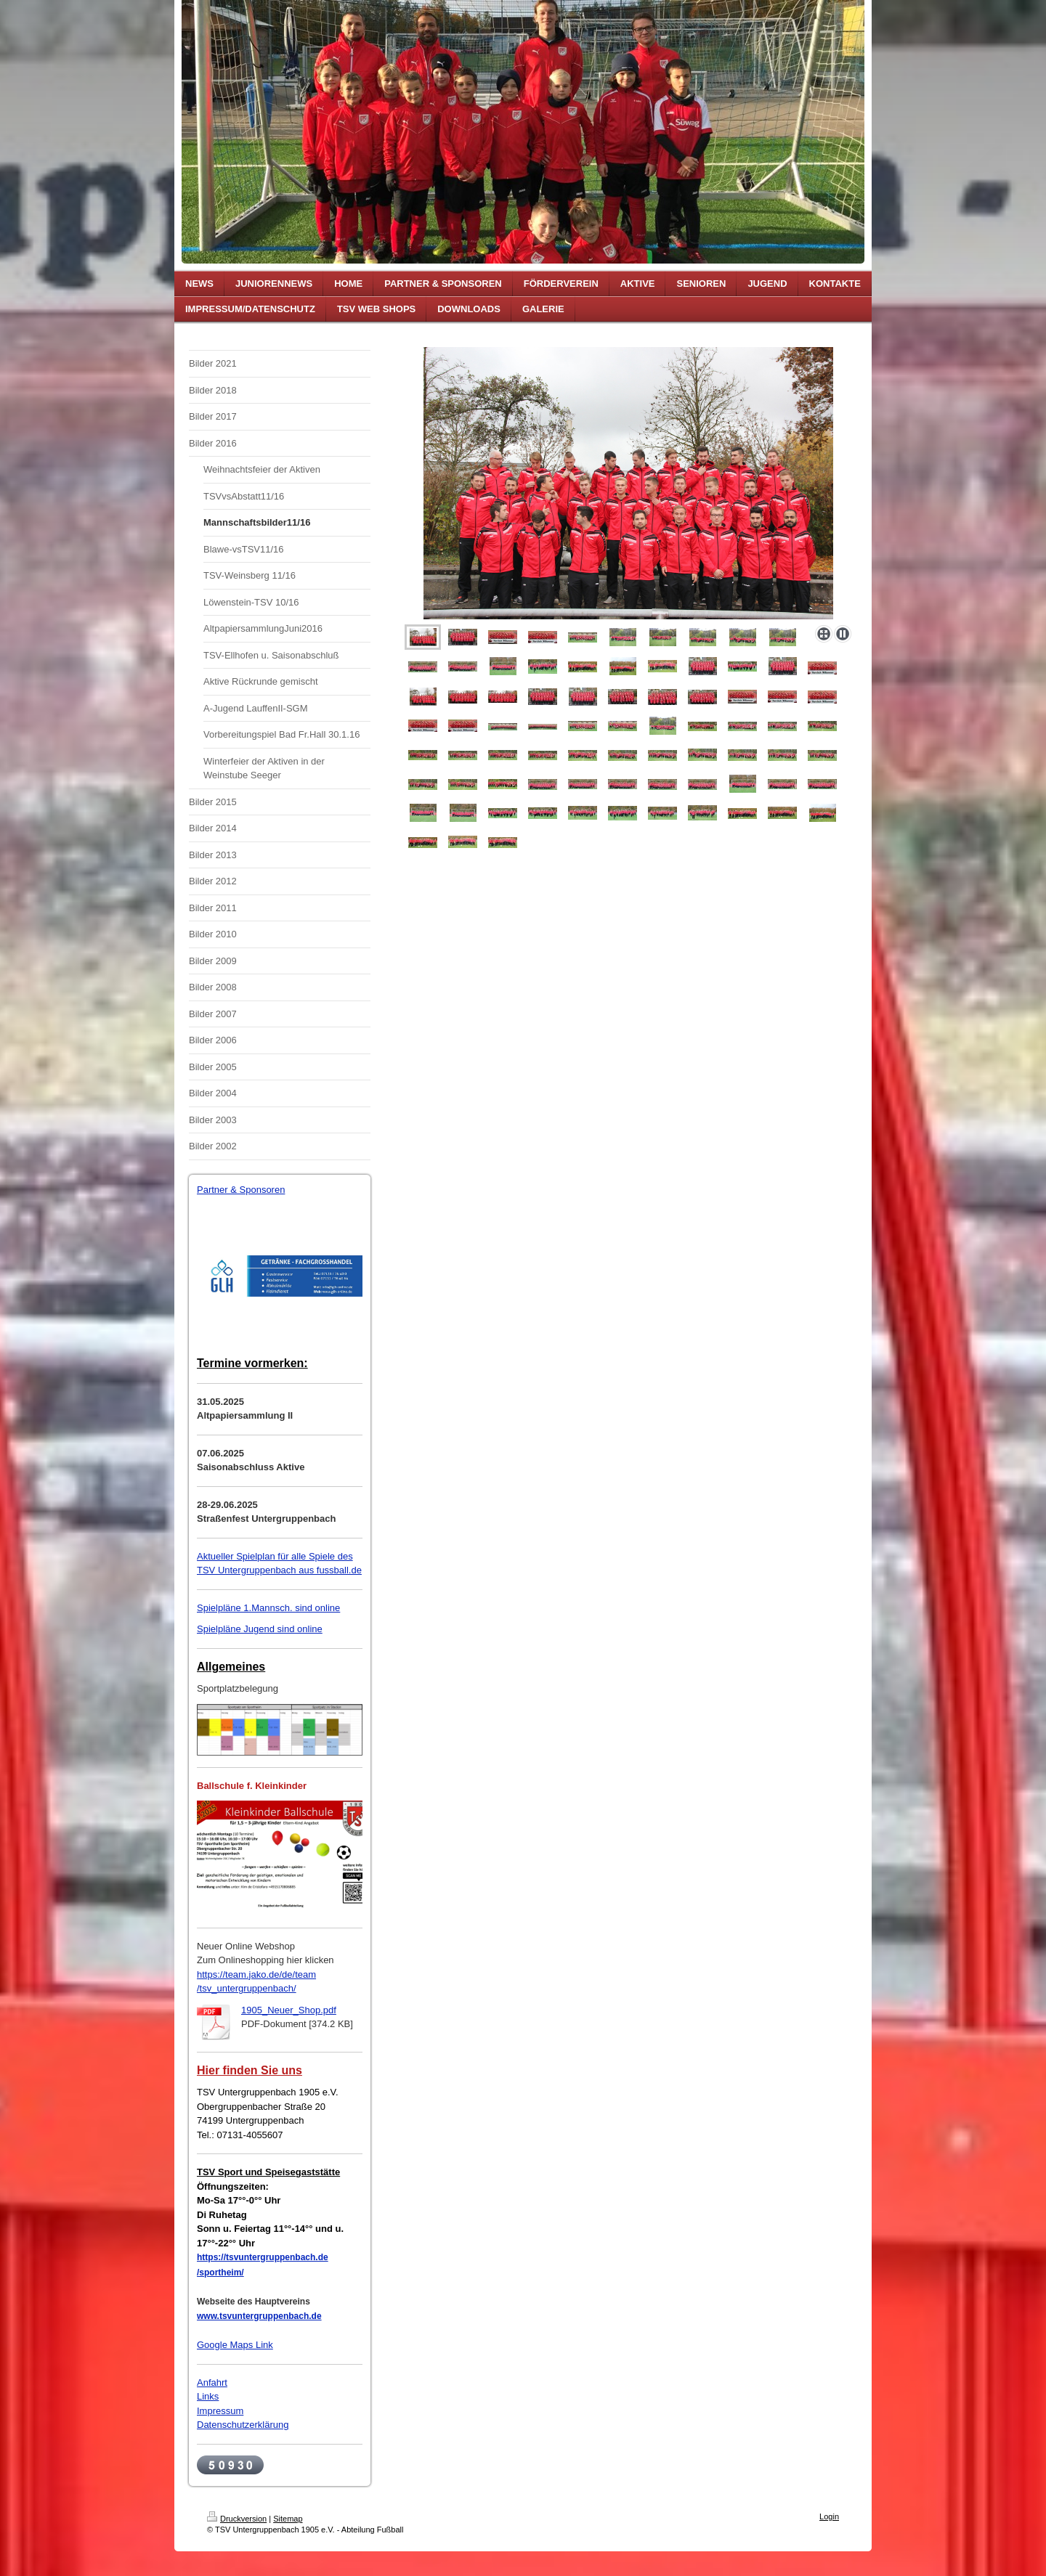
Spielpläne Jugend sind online (260, 1628)
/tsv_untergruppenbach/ (246, 1988)
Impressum (220, 2410)
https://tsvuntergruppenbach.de (262, 2257)
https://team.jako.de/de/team (256, 1974)
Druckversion (237, 2518)
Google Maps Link (235, 2344)
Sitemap (287, 2518)
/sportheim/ (220, 2272)
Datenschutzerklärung (242, 2424)
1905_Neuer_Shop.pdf (288, 2010)
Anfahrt (212, 2382)
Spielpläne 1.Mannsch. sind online (268, 1607)
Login (829, 2516)
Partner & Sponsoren (241, 1189)
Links (208, 2396)
